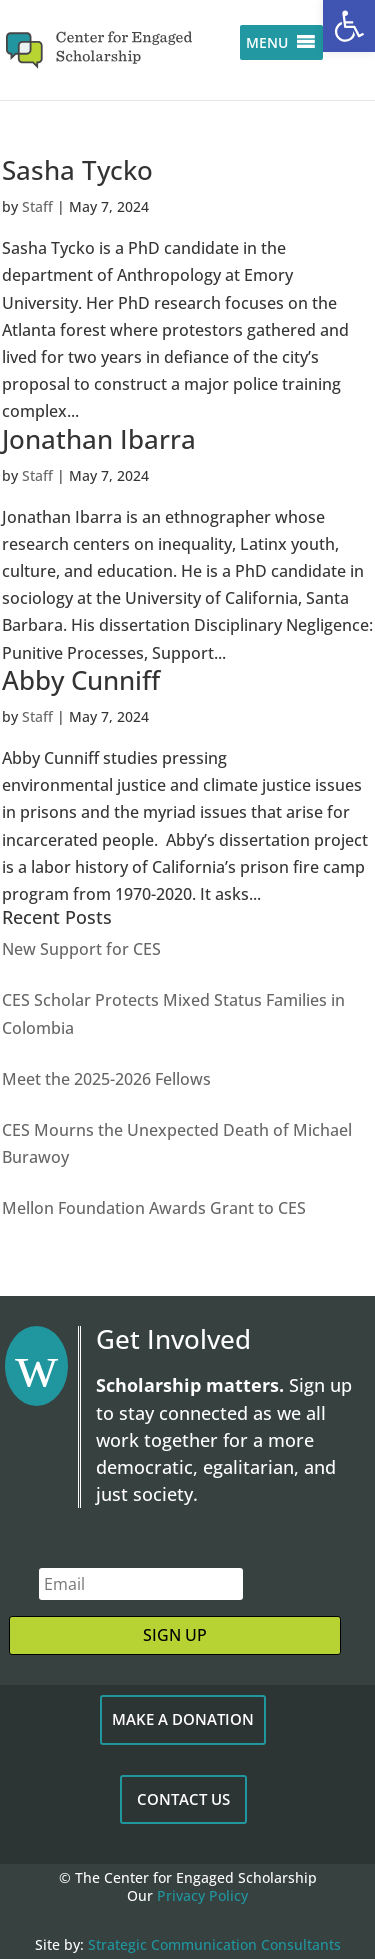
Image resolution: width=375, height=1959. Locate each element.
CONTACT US (183, 1799)
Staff (37, 206)
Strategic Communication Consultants (214, 1944)
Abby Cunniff (81, 680)
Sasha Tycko (77, 170)
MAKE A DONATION (183, 1719)
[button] (349, 26)
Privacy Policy (202, 1895)
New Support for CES (81, 949)
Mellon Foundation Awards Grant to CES (154, 1208)
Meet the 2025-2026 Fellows (106, 1079)
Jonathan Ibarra (99, 439)
